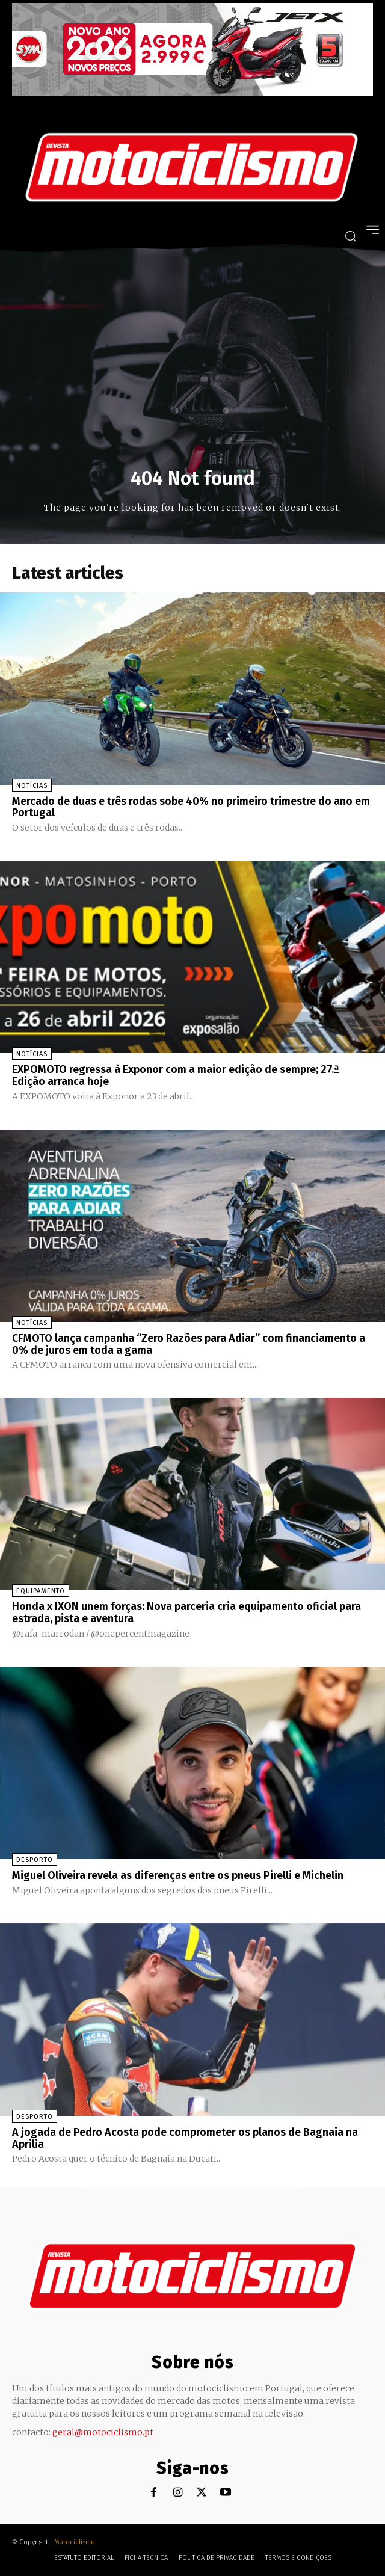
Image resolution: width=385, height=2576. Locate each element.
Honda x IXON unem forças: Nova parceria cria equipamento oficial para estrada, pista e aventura (186, 1612)
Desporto (34, 1860)
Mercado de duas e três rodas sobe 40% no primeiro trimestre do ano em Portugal (191, 807)
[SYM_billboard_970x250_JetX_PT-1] (192, 93)
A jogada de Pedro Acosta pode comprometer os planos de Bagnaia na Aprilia (185, 2138)
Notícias (32, 786)
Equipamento (40, 1591)
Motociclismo (74, 2542)
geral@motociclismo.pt (102, 2432)
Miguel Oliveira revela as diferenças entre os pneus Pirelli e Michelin (177, 1875)
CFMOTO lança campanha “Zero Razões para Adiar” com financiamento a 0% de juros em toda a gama (188, 1344)
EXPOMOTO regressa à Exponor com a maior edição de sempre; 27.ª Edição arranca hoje (175, 1075)
